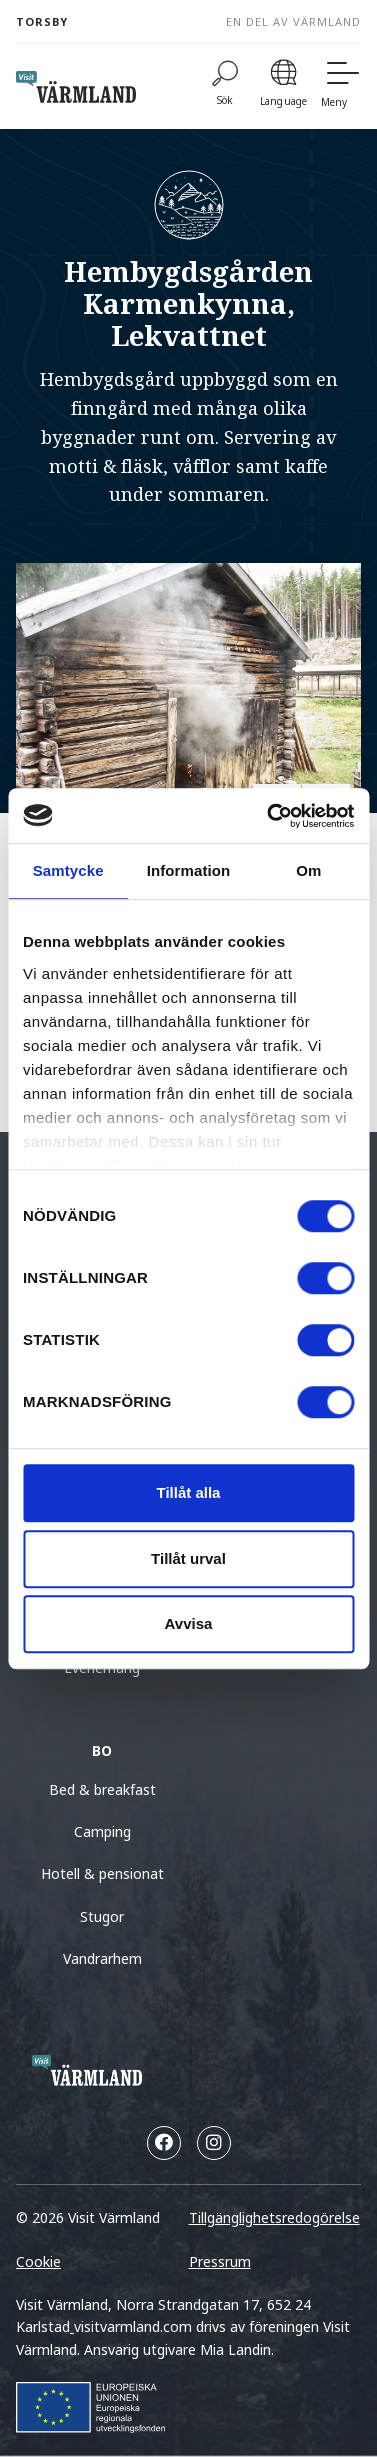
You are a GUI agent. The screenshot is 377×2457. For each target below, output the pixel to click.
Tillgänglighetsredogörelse (274, 2217)
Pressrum (220, 2261)
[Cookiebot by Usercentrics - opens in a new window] (269, 816)
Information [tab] (189, 870)
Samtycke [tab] (68, 870)
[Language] (283, 86)
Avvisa (189, 1623)
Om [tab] (308, 870)
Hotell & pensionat (102, 1873)
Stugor (102, 1916)
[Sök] (225, 86)
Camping (102, 1831)
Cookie (38, 2261)
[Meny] (341, 86)
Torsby (42, 21)
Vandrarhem (102, 1958)
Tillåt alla (189, 1492)
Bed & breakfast (102, 1789)
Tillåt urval (188, 1558)
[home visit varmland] (76, 87)
